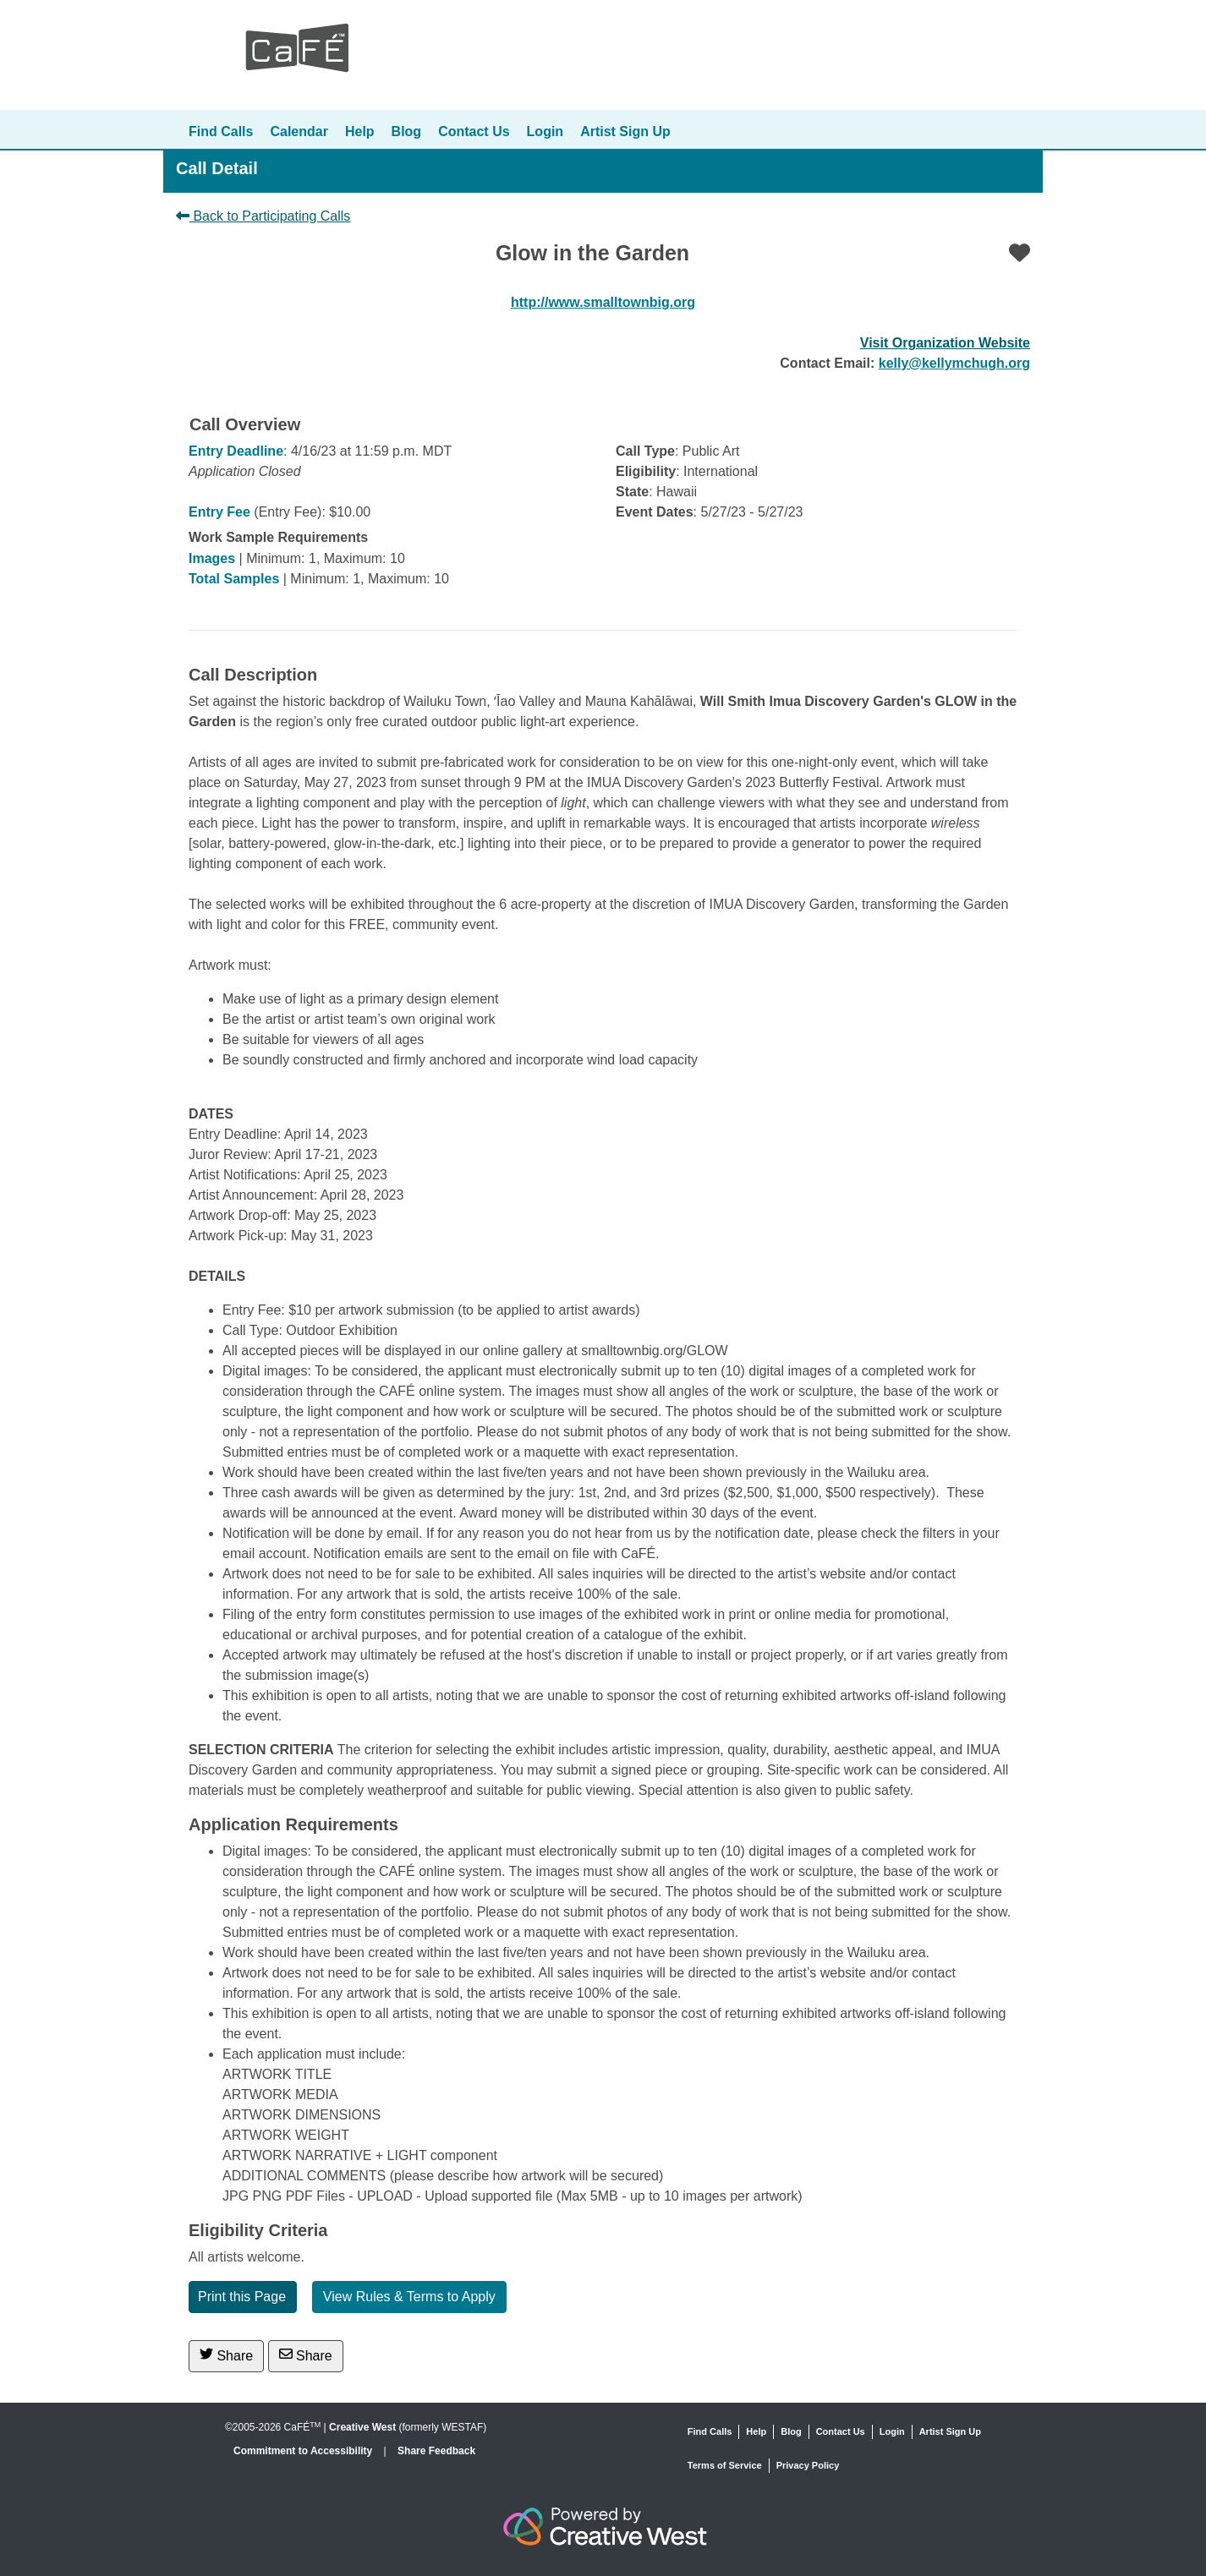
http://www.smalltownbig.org (603, 302)
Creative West (362, 2427)
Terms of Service (725, 2465)
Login (545, 131)
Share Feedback (436, 2451)
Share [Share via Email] (305, 2355)
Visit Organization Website (945, 343)
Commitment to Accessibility (304, 2451)
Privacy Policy (808, 2465)
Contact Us (473, 131)
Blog (407, 131)
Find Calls (221, 131)
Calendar (298, 131)
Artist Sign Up (625, 131)
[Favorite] (1019, 253)
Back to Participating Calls (263, 216)
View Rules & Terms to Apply (409, 2296)
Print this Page (242, 2296)
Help (360, 131)
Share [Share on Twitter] (226, 2355)
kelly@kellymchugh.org (954, 363)
